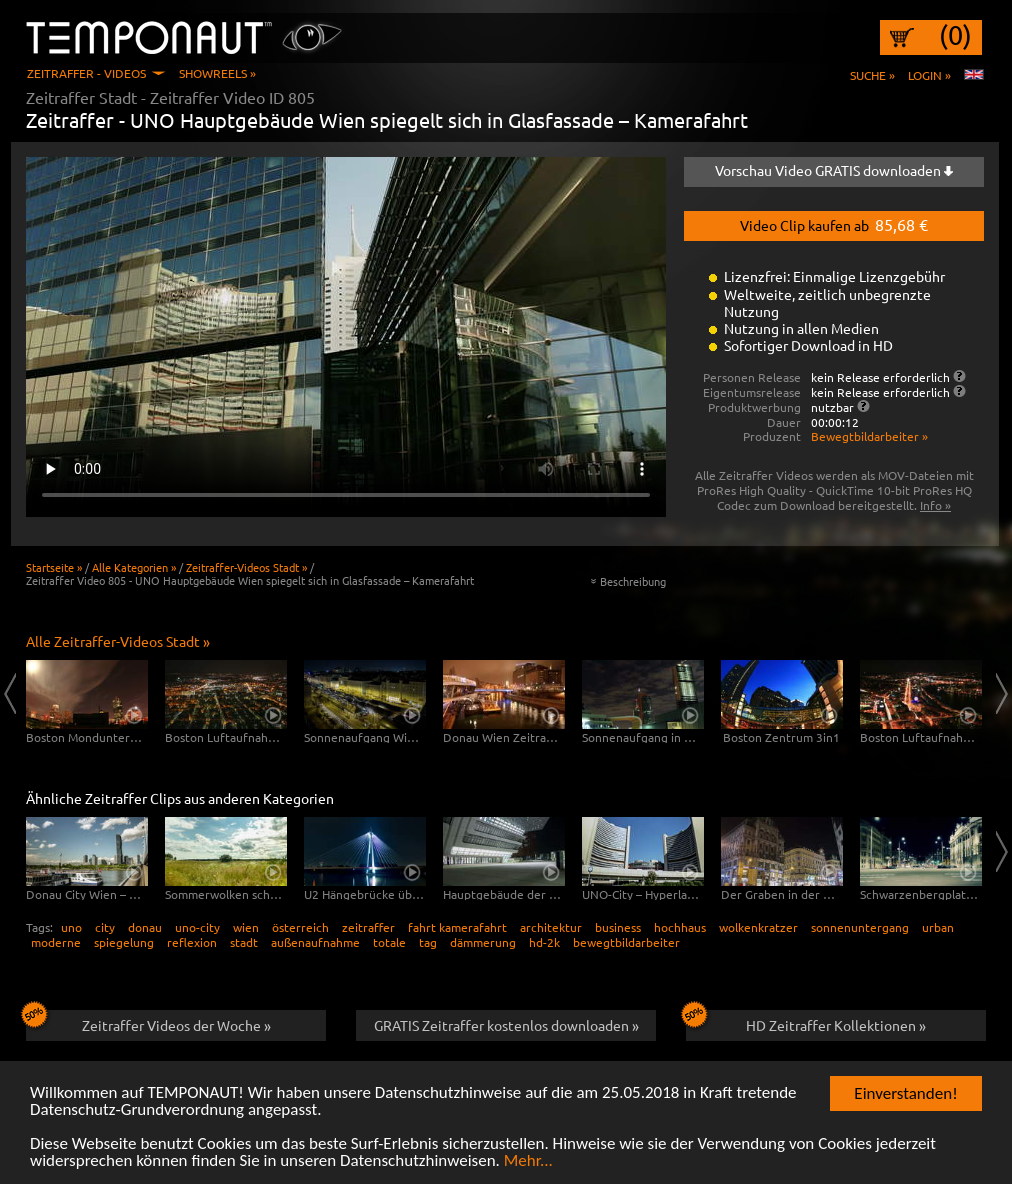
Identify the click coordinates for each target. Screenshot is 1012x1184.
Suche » (872, 75)
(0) (955, 35)
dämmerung (483, 942)
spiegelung (124, 942)
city (105, 927)
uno (71, 927)
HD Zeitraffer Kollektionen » (806, 1022)
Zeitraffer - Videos (86, 73)
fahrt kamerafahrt (457, 927)
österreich (300, 927)
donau (145, 927)
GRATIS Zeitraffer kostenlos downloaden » (506, 1025)
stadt (244, 942)
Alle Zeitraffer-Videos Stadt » (118, 641)
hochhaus (680, 927)
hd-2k (544, 942)
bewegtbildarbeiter (626, 942)
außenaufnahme (315, 942)
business (618, 927)
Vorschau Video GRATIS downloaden (834, 170)
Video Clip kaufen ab (834, 224)
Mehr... (528, 1161)
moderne (56, 942)
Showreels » (217, 73)
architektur (551, 927)
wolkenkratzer (758, 927)
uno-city (197, 927)
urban (938, 927)
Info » (935, 505)
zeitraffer (368, 927)
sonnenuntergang (860, 927)
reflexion (192, 942)
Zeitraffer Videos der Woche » (148, 1022)
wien (246, 927)
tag (428, 942)
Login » (929, 75)
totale (389, 942)
